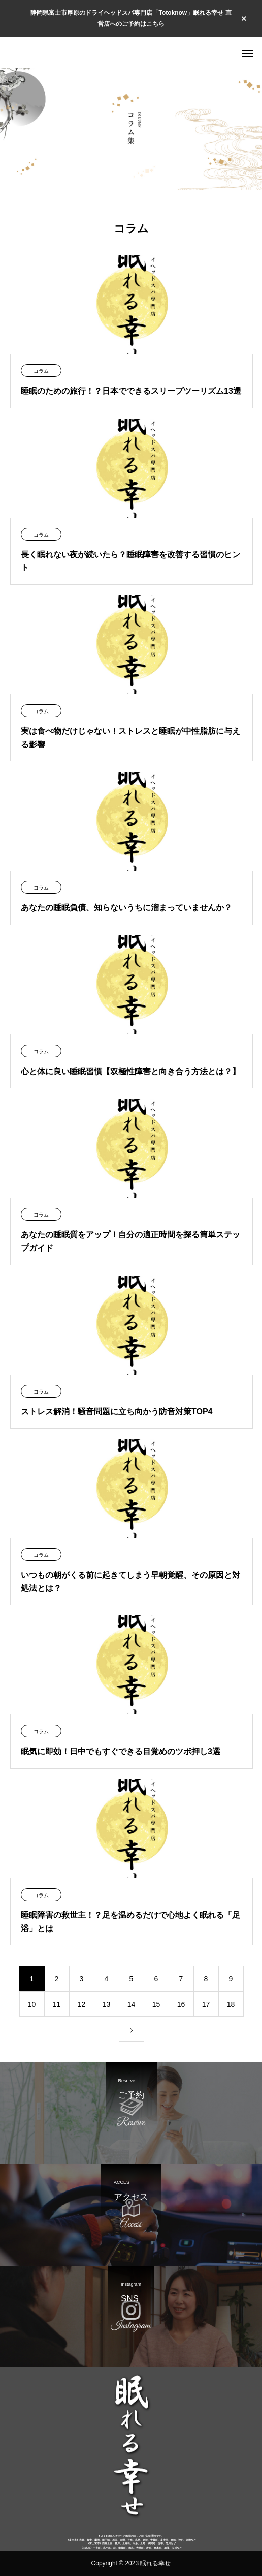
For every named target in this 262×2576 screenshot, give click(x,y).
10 (32, 2004)
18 (231, 2004)
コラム (41, 371)
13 (107, 2004)
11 (57, 2004)
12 (82, 2004)
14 (131, 2004)
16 (181, 2004)
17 (206, 2004)
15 (156, 2004)
